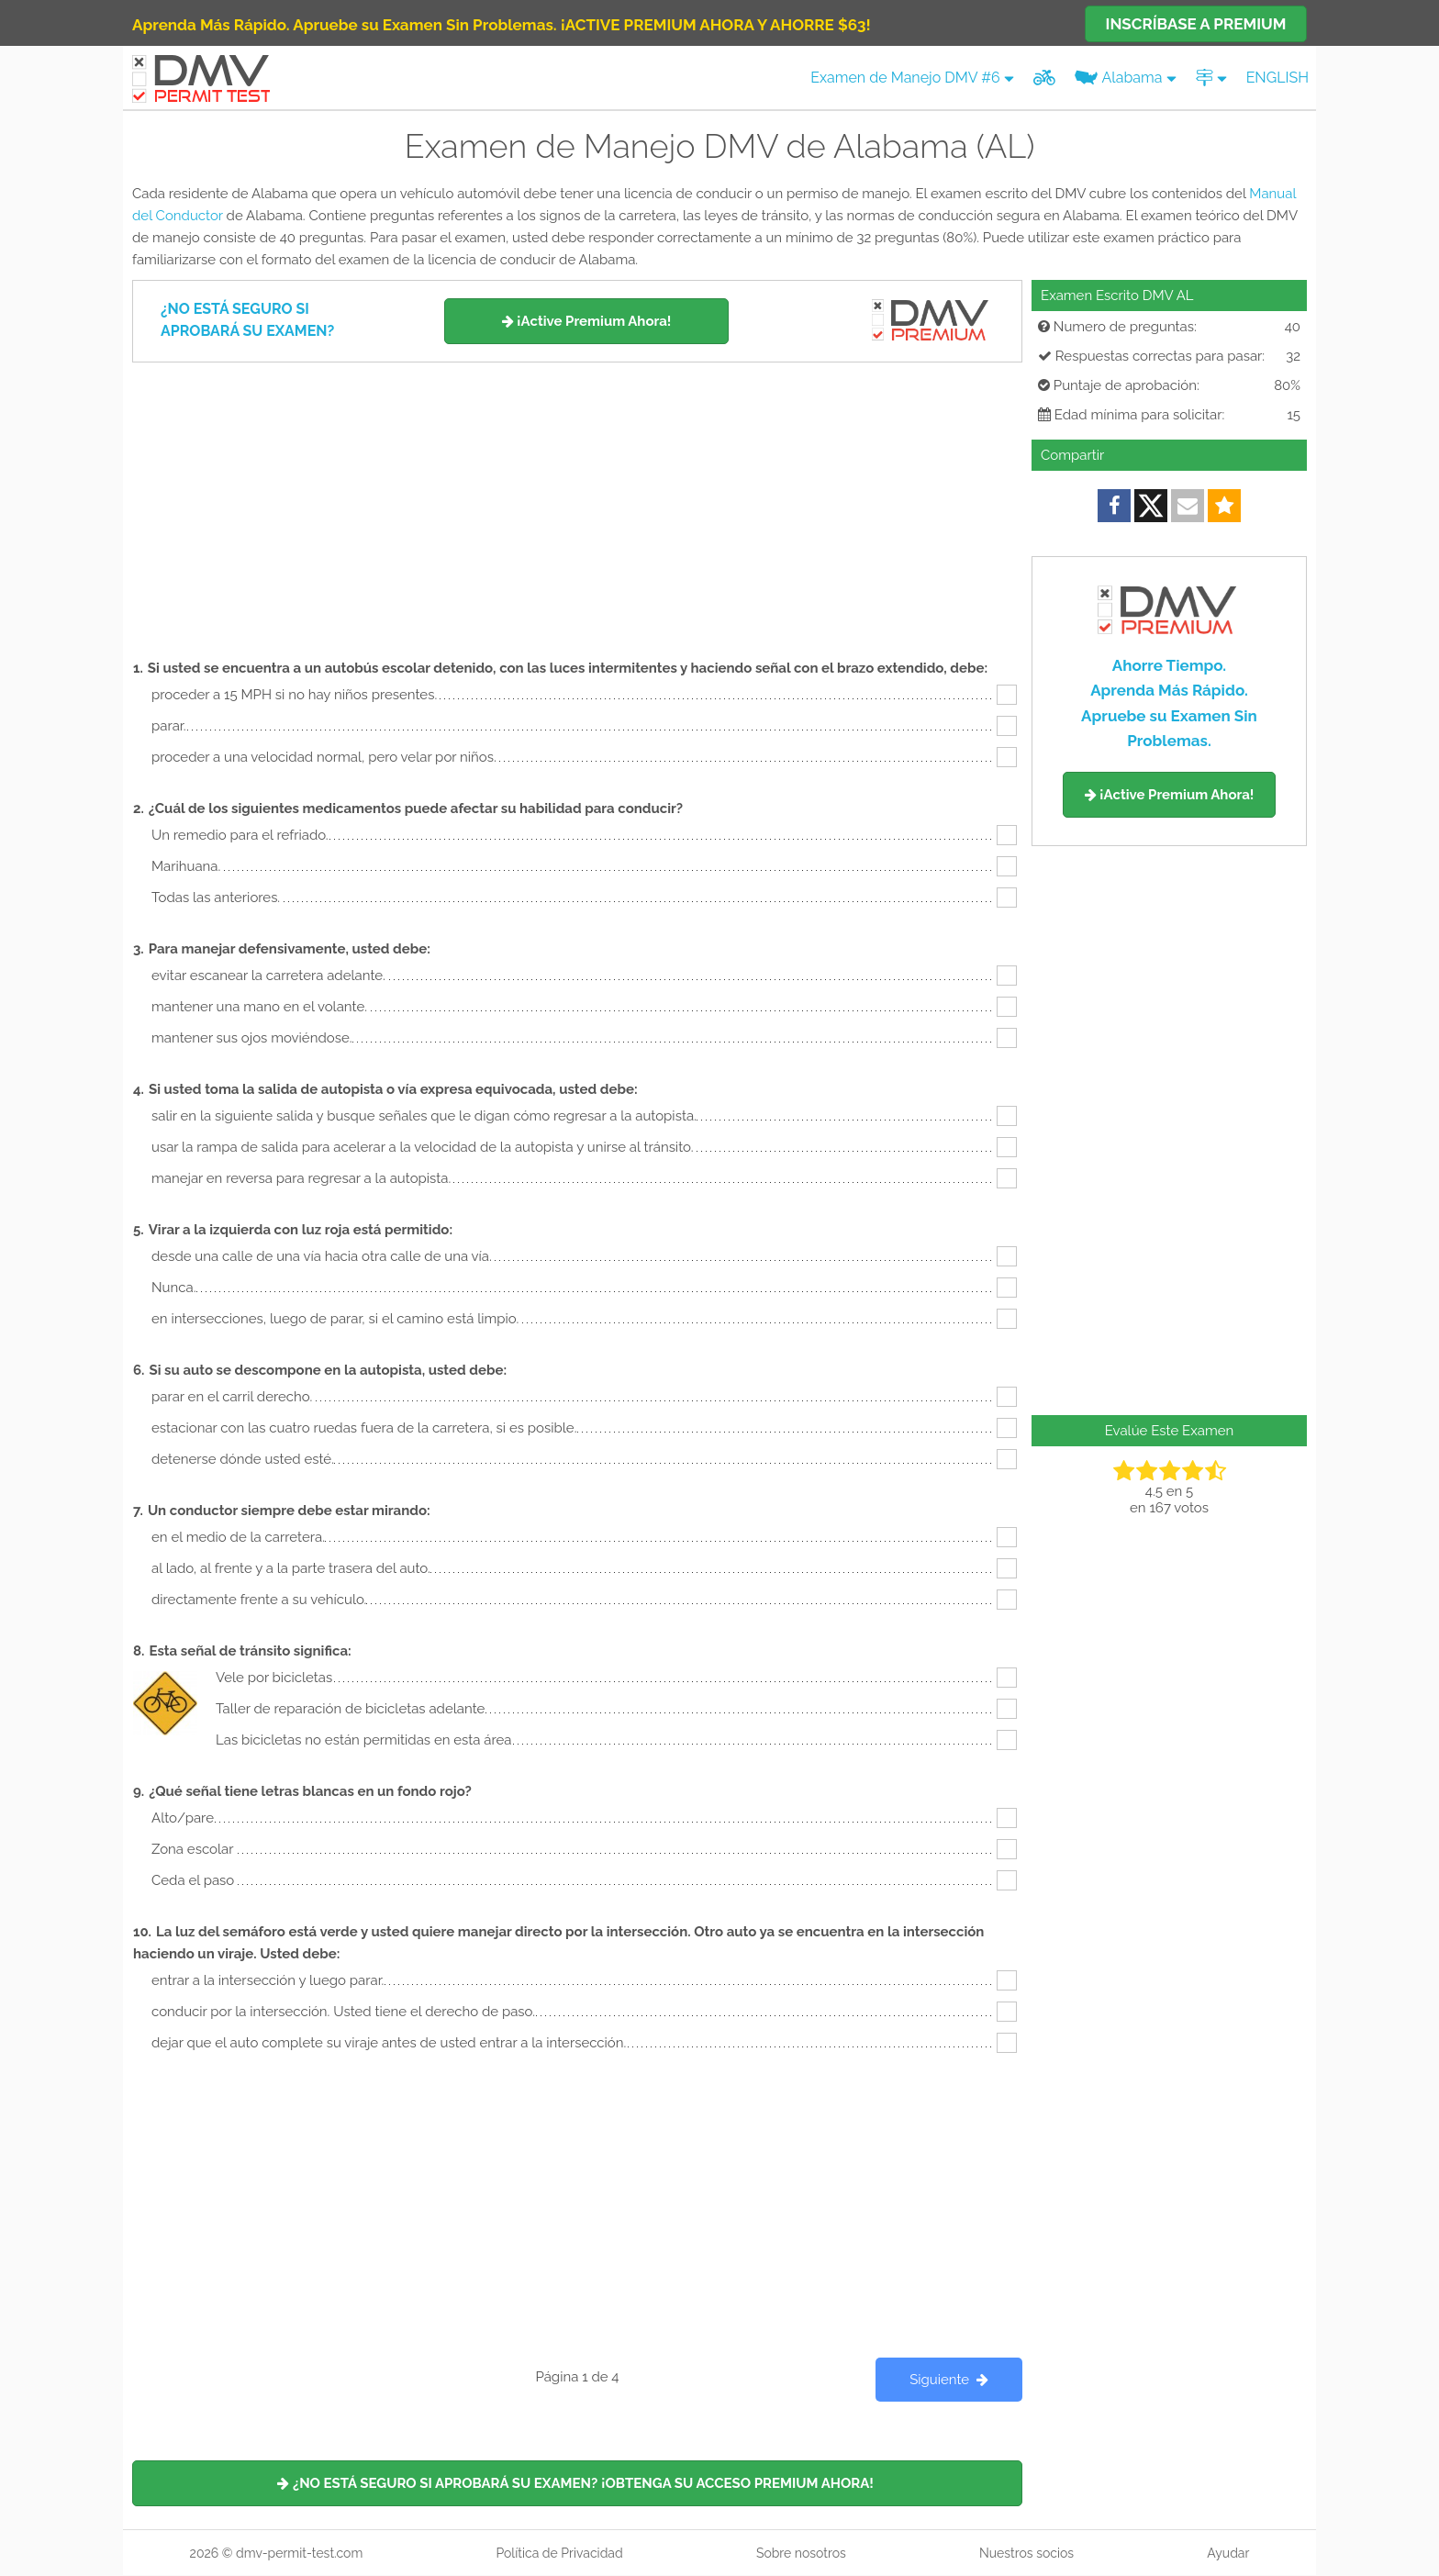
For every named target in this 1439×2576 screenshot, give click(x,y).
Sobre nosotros (801, 2553)
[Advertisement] (577, 500)
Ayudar (1228, 2553)
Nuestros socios (1026, 2553)
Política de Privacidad (559, 2553)
